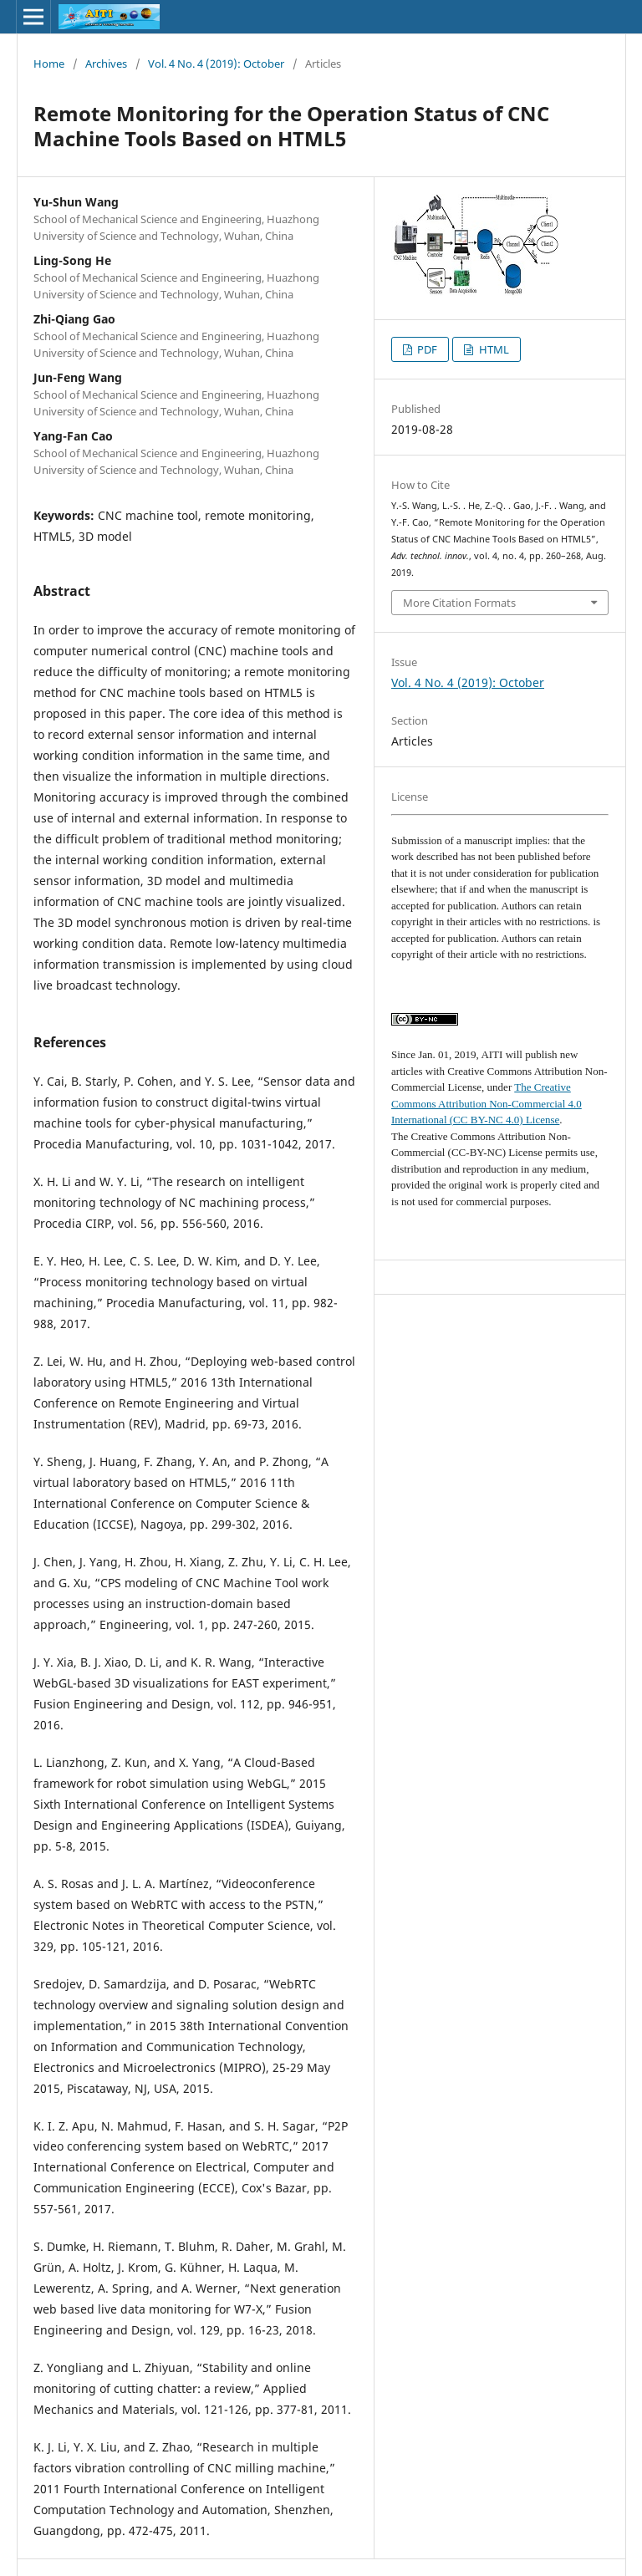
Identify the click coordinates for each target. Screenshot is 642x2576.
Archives (106, 63)
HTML (492, 349)
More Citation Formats (459, 602)
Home (48, 63)
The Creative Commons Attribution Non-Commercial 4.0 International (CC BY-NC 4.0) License (486, 1103)
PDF (426, 349)
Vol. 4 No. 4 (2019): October (216, 63)
